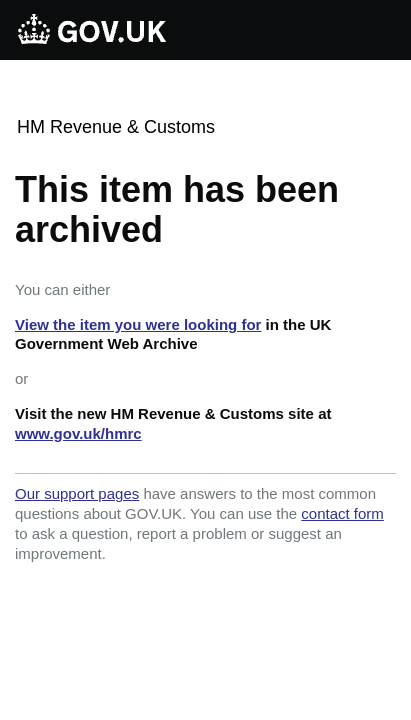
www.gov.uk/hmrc (78, 433)
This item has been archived (177, 209)
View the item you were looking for (138, 324)
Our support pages (77, 493)
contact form (342, 513)
